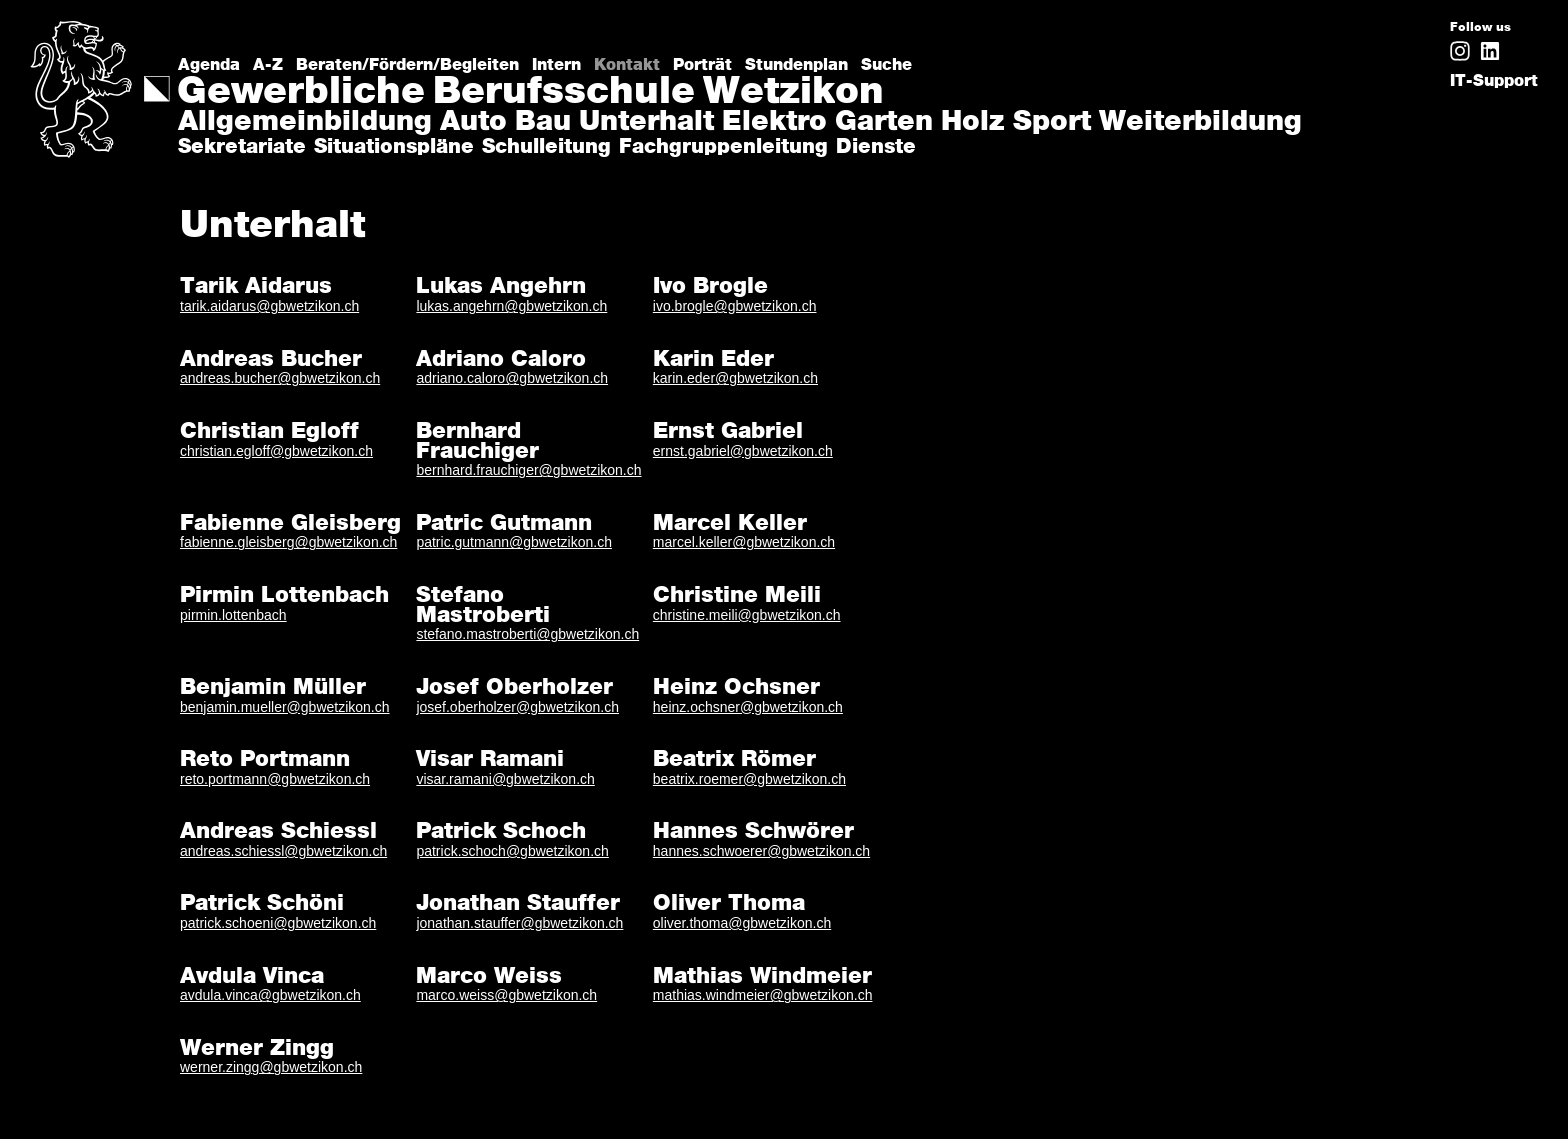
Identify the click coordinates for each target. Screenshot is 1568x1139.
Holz (973, 123)
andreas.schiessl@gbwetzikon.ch (283, 851)
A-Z (268, 65)
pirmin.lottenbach (233, 615)
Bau (543, 123)
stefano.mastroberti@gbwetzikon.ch (527, 634)
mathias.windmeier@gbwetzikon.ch (763, 995)
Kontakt (627, 65)
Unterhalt (646, 123)
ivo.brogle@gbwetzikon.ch (735, 306)
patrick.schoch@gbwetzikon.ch (512, 851)
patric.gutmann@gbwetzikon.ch (514, 542)
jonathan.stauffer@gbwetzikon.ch (519, 923)
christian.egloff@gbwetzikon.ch (276, 451)
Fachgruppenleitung (723, 147)
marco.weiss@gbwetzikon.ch (506, 995)
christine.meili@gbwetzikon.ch (747, 615)
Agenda (209, 65)
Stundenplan (796, 65)
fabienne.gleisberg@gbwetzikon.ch (288, 542)
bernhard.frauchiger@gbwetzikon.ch (528, 470)
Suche (886, 65)
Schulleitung (546, 147)
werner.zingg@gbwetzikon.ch (271, 1067)
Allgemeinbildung (305, 123)
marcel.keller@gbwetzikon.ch (744, 542)
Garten (884, 123)
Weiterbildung (1200, 123)
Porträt (702, 65)
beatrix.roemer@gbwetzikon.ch (749, 779)
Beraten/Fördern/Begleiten (407, 65)
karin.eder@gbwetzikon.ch (735, 378)
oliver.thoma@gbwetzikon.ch (742, 923)
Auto (473, 123)
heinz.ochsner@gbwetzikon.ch (748, 707)
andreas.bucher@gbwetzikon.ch (280, 378)
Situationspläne (394, 147)
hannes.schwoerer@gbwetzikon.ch (761, 851)
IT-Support (1494, 81)
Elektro (774, 123)
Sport (1052, 123)
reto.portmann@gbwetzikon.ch (275, 779)
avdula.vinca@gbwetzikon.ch (270, 995)
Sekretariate (242, 147)
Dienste (876, 147)
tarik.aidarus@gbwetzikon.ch (269, 306)
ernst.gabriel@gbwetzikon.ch (743, 451)
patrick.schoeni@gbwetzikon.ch (278, 923)
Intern (556, 65)
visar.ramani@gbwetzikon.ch (505, 779)
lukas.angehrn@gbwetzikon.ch (511, 306)
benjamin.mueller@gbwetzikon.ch (285, 707)
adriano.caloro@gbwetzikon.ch (512, 378)
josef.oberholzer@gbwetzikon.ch (517, 707)
